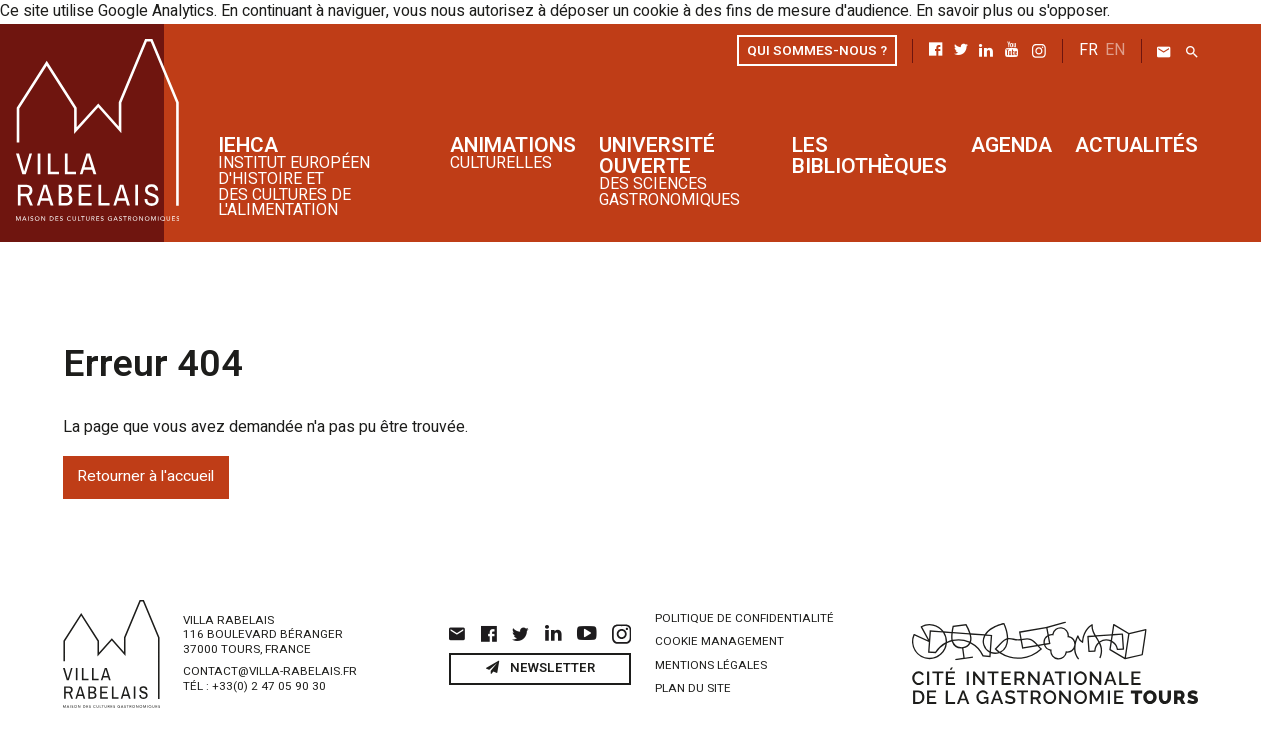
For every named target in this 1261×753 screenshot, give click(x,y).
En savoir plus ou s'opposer (1008, 11)
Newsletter (540, 666)
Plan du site (693, 687)
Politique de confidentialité (744, 617)
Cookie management (719, 641)
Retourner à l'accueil (145, 475)
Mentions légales (711, 664)
